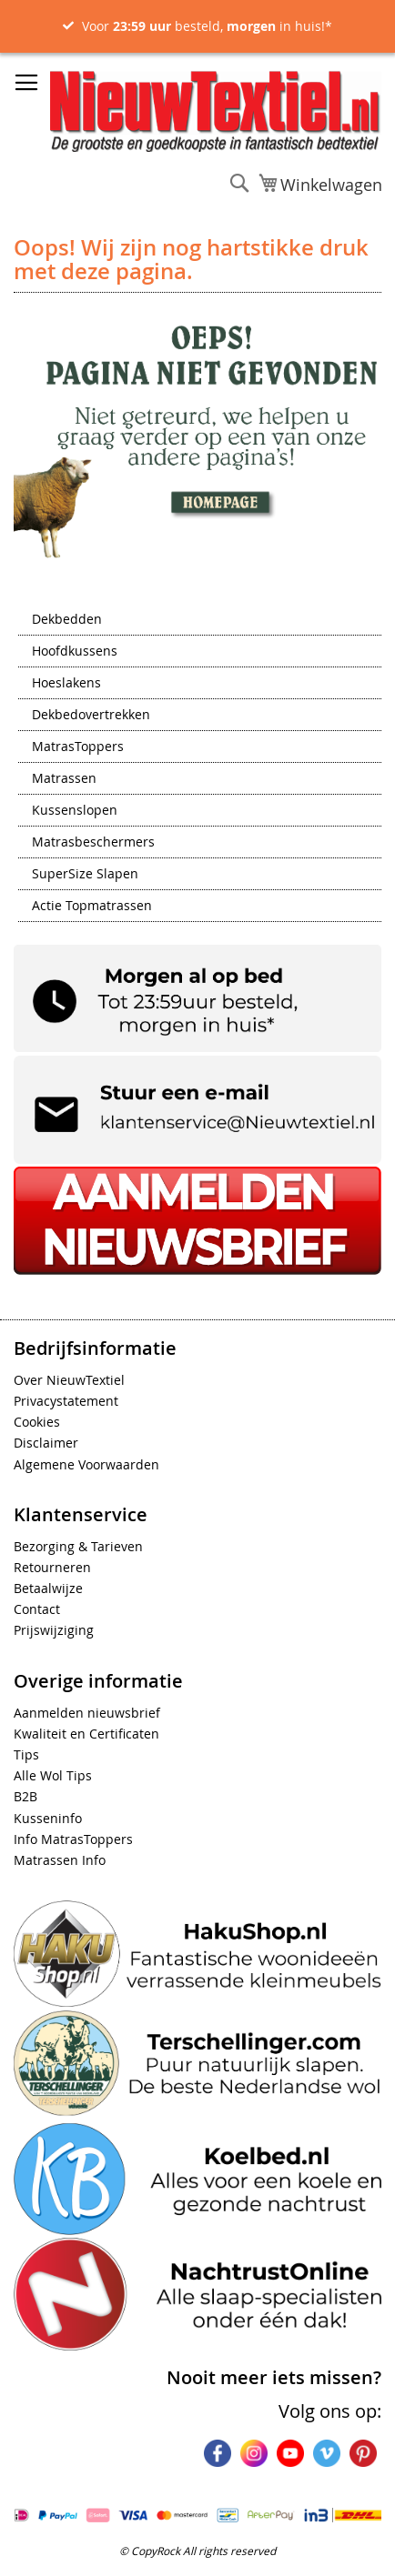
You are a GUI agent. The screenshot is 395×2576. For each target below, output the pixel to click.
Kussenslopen (74, 811)
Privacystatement (66, 1400)
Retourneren (52, 1567)
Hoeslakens (66, 684)
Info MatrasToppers (73, 1839)
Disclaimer (46, 1442)
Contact (37, 1609)
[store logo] (215, 111)
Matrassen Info (60, 1860)
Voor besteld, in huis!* (207, 26)
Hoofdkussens (74, 652)
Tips (26, 1754)
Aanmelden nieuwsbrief (87, 1712)
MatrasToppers (78, 747)
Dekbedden (67, 620)
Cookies (37, 1421)
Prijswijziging (54, 1630)
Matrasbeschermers (93, 843)
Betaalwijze (48, 1588)
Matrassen (64, 779)
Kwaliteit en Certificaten (86, 1733)
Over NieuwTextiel (69, 1379)
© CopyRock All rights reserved (197, 2550)
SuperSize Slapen (85, 874)
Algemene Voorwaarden (86, 1464)
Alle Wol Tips (53, 1775)
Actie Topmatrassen (92, 906)
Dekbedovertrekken (91, 715)
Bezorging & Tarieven (78, 1546)
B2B (25, 1796)
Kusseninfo (48, 1818)
